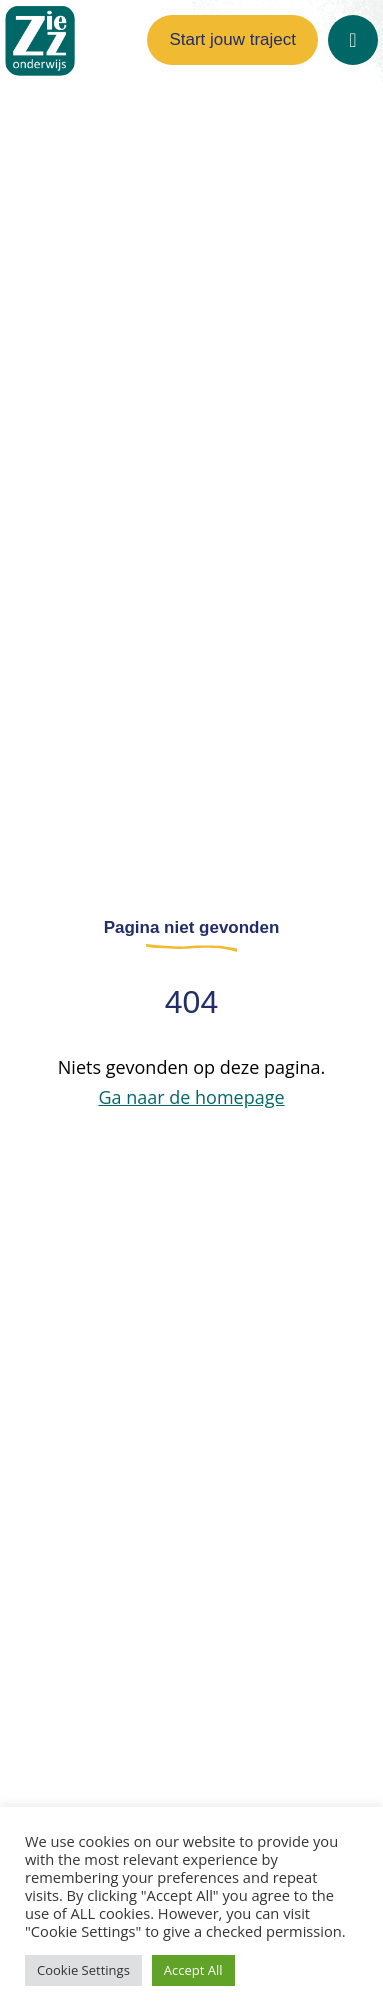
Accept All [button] (193, 1970)
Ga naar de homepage (191, 1097)
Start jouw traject (232, 39)
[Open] (353, 40)
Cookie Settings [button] (83, 1970)
